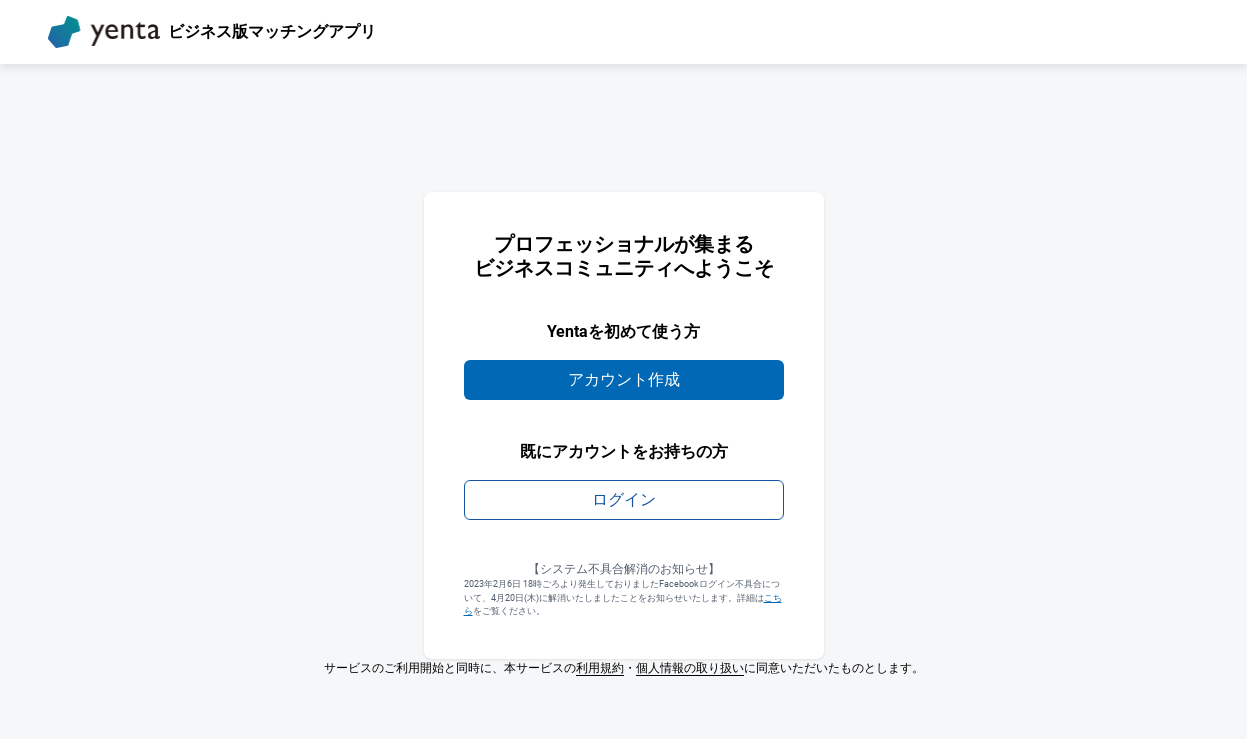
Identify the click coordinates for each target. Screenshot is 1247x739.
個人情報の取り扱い (690, 668)
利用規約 (600, 668)
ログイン (624, 499)
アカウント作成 (624, 379)
